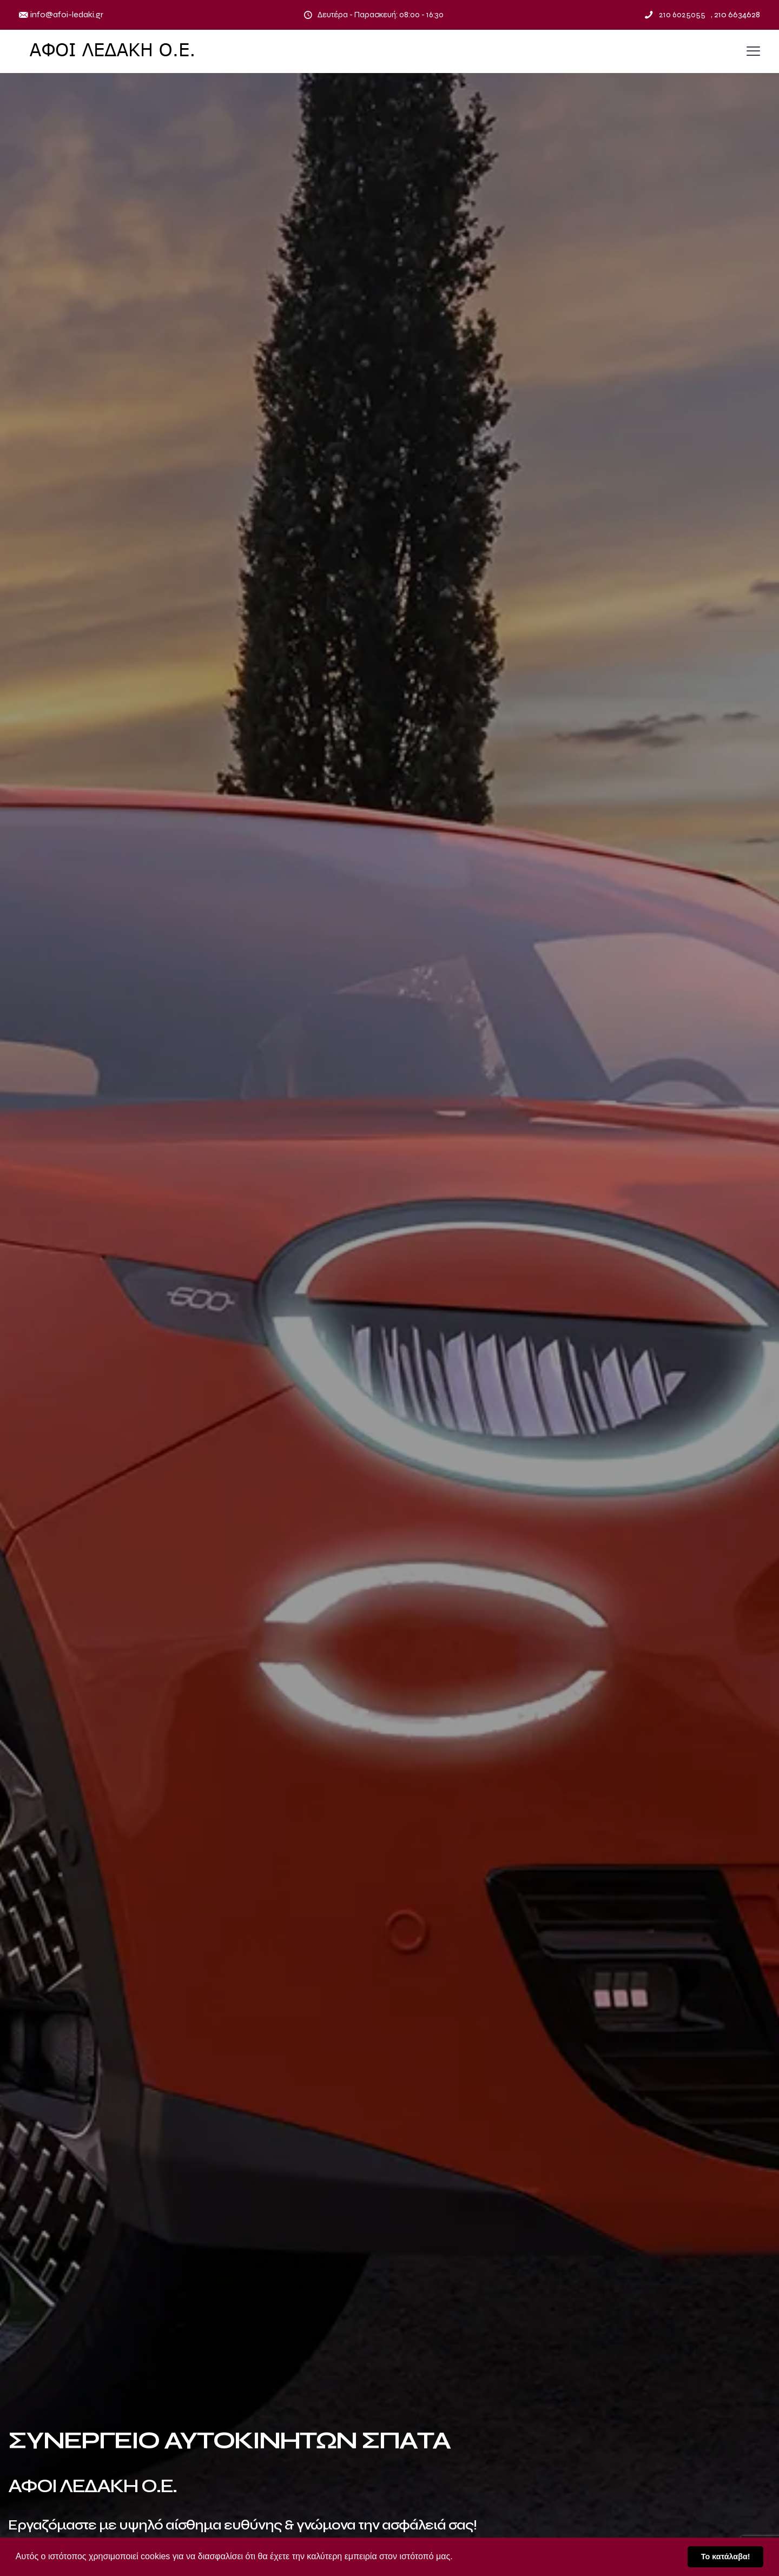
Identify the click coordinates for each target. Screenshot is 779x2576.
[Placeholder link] (113, 51)
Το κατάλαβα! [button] (725, 2556)
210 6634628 (737, 14)
